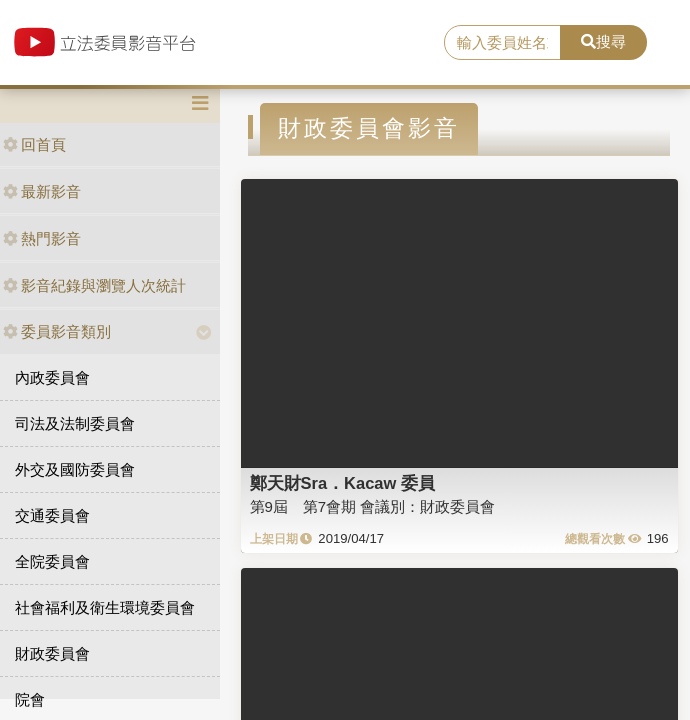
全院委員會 (52, 561)
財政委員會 (52, 653)
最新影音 (42, 191)
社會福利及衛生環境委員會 (105, 607)
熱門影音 (42, 238)
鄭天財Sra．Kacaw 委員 (342, 483)
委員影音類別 (57, 331)
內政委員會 (52, 377)
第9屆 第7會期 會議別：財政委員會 (373, 506)
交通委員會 (52, 515)
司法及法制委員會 (75, 423)
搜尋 (603, 41)
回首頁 (34, 144)
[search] (502, 43)
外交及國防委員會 (75, 469)
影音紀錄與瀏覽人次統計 (94, 285)
